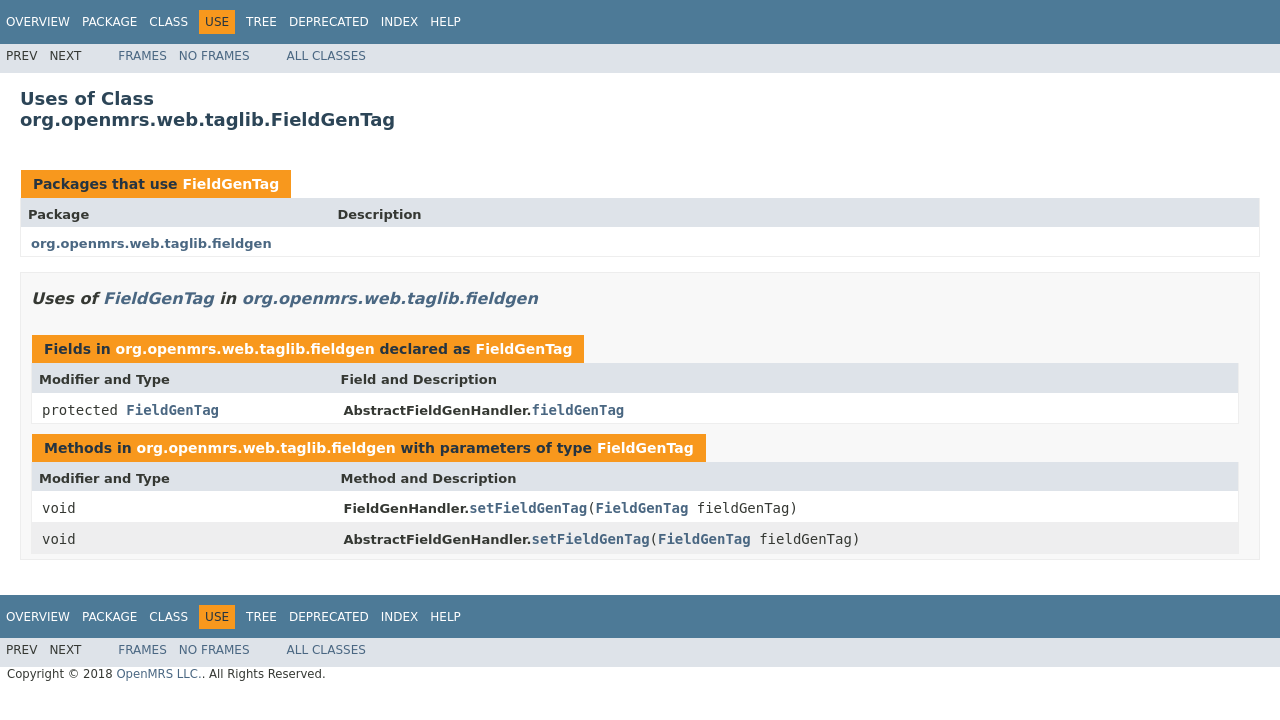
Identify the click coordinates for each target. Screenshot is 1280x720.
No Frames (214, 56)
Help (445, 22)
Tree (261, 22)
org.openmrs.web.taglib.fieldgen (151, 243)
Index (400, 22)
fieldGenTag (578, 410)
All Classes (326, 56)
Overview (38, 22)
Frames (142, 56)
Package (109, 22)
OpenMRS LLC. (158, 674)
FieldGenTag (230, 184)
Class (168, 22)
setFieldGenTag (528, 508)
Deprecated (329, 22)
